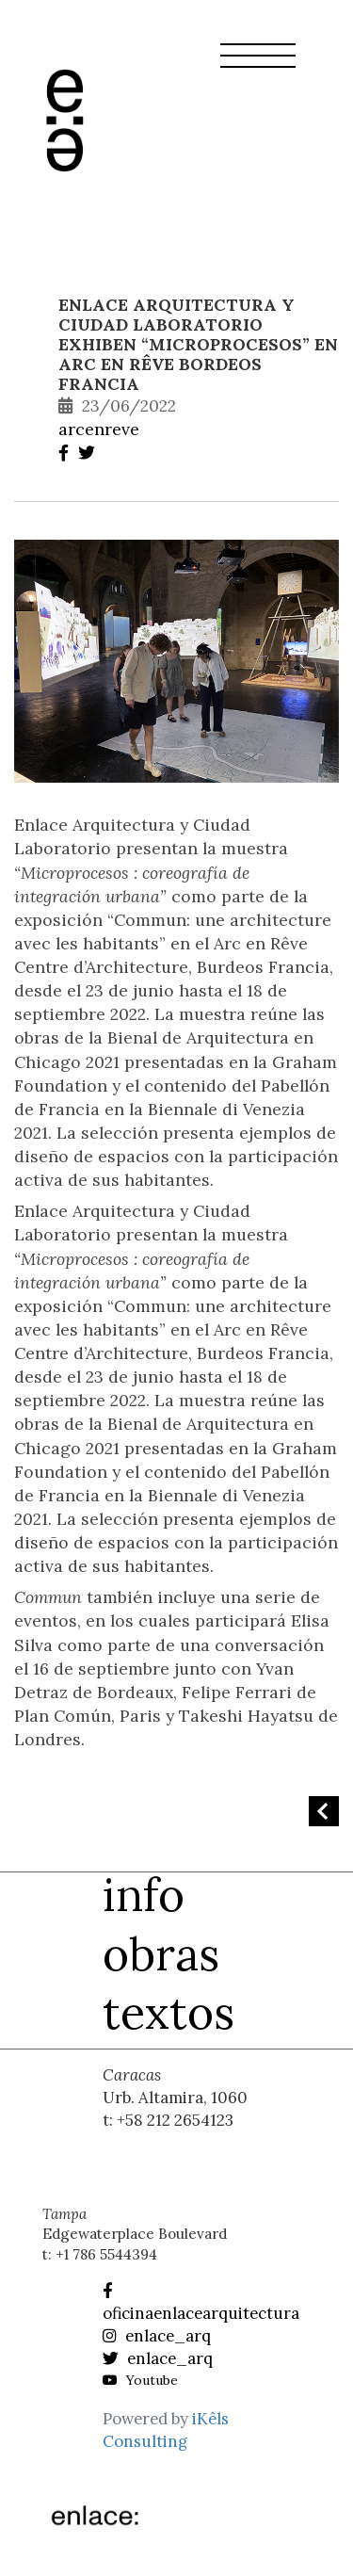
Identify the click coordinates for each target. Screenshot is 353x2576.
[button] (258, 67)
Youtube (140, 2380)
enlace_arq (157, 2335)
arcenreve (98, 429)
